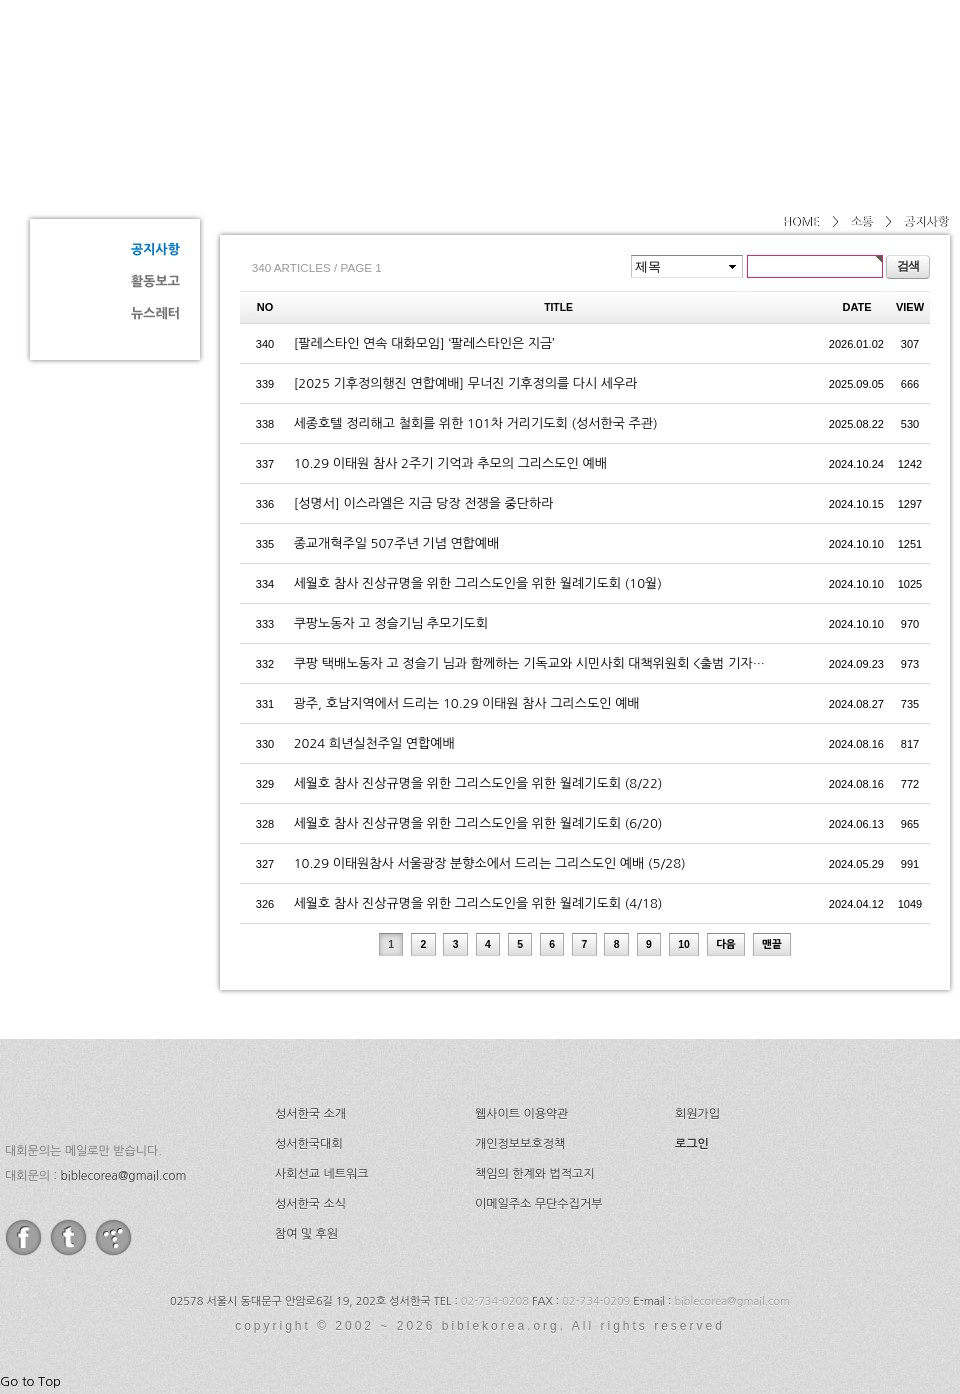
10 (684, 944)
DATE (857, 307)
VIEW (910, 307)
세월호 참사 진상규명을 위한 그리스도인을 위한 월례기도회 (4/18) (478, 903)
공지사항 (155, 249)
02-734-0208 (495, 1301)
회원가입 (697, 1114)
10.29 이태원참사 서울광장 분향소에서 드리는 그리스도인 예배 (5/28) (490, 863)
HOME (800, 222)
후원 (878, 65)
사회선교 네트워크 (322, 1174)
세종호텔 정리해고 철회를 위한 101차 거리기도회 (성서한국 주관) (476, 423)
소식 (798, 65)
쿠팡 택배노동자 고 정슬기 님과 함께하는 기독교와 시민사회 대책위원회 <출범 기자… (529, 663)
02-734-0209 (596, 1301)
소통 (100, 176)
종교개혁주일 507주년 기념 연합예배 (397, 543)
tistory (113, 1237)
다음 (726, 944)
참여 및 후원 (306, 1234)
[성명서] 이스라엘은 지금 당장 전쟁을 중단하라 (424, 503)
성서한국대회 (576, 65)
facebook (23, 1237)
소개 (462, 65)
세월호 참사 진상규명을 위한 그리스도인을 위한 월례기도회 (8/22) (478, 783)
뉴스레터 (155, 313)
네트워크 (703, 65)
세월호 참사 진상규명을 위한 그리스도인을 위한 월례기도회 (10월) (478, 583)
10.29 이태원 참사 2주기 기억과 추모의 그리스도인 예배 (450, 463)
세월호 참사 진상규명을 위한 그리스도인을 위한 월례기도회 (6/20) (478, 823)
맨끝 (772, 944)
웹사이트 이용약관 (522, 1114)
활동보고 (155, 281)
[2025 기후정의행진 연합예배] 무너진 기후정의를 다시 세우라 (466, 383)
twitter (68, 1237)
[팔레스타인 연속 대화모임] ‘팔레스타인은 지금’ (424, 343)
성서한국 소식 (310, 1204)
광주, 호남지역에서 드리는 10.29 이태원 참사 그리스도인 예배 (467, 703)
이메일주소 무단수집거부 (538, 1204)
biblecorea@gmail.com (123, 1176)
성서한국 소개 (310, 1114)
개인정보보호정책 (520, 1144)
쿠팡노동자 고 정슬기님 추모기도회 (391, 623)
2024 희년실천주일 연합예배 (374, 743)
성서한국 (210, 64)
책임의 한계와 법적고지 (535, 1174)
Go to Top (30, 1381)
